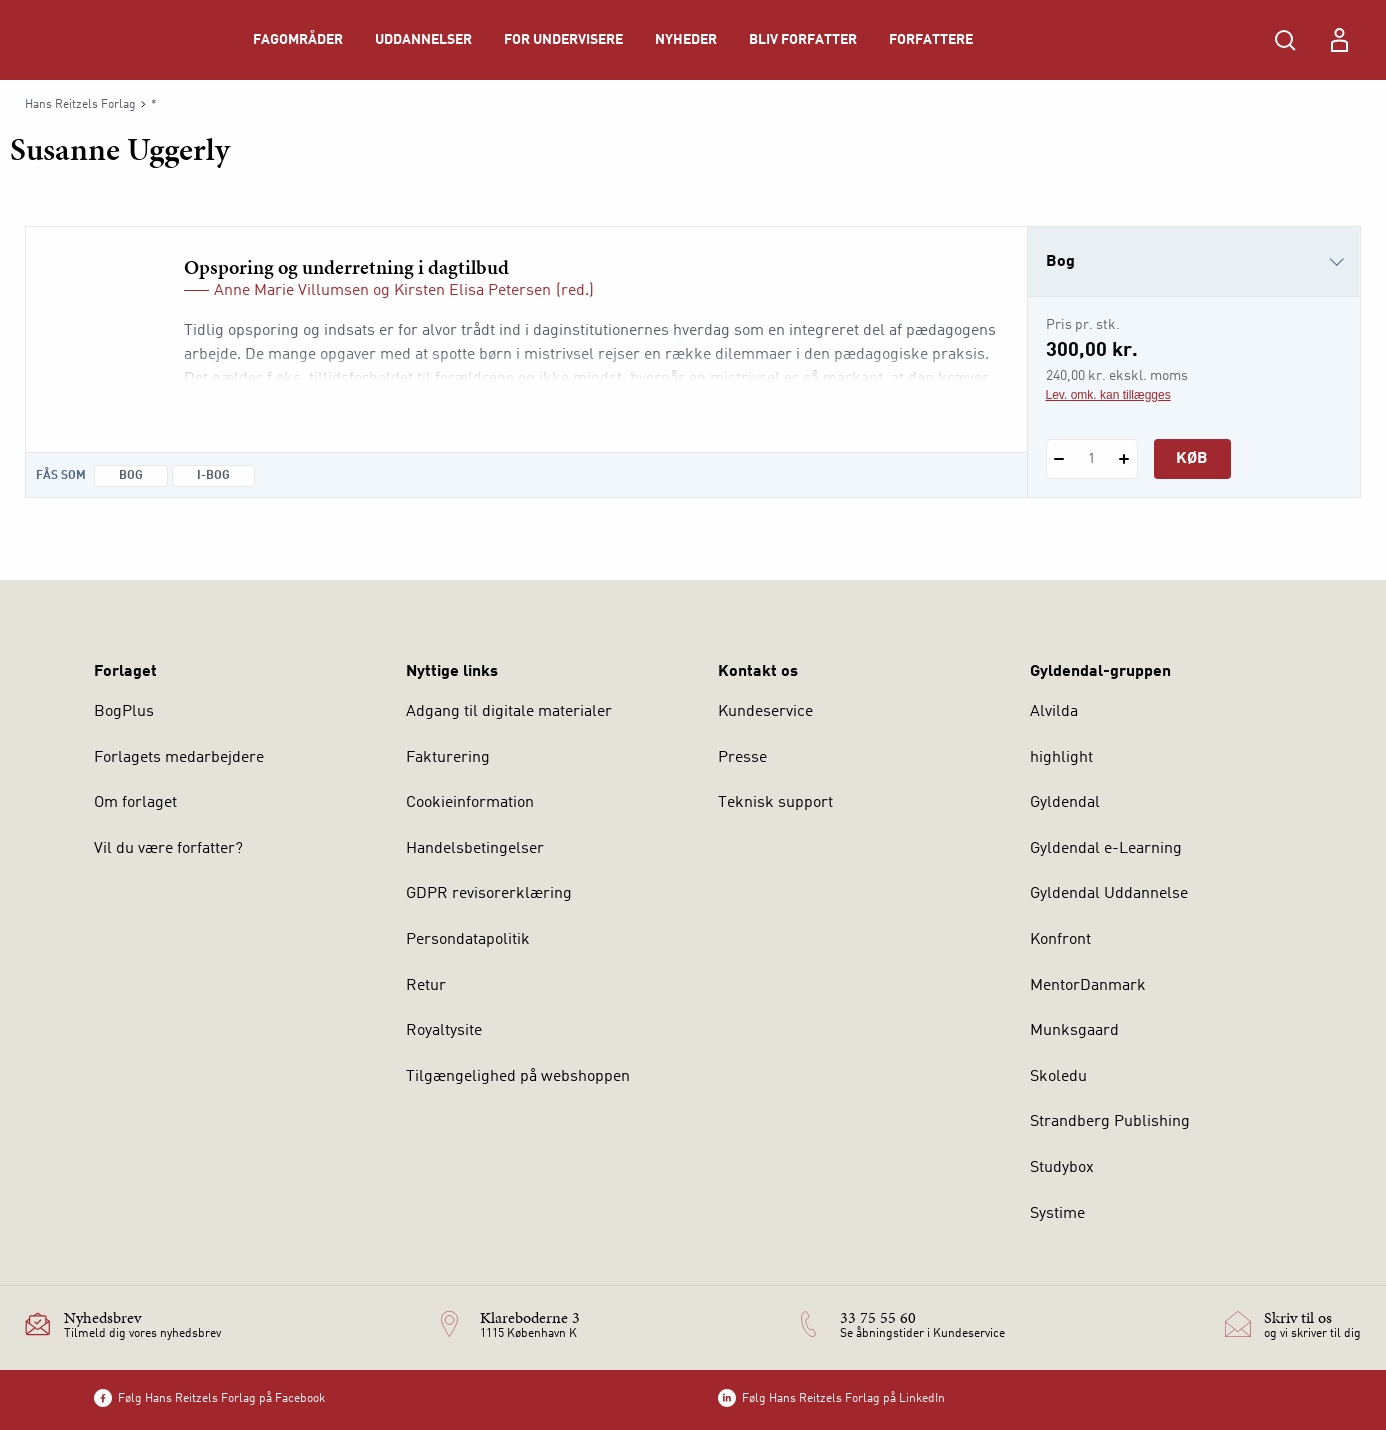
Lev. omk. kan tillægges (1108, 395)
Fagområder (298, 40)
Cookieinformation (470, 803)
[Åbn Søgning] (1285, 40)
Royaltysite (444, 1031)
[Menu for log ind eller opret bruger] (1339, 40)
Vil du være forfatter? (168, 849)
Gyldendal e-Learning (1106, 849)
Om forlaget (135, 803)
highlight (1061, 758)
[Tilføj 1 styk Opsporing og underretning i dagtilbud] (1124, 459)
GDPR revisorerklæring (489, 894)
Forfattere (931, 40)
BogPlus (124, 712)
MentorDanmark (1088, 986)
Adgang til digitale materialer (509, 712)
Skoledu (1058, 1077)
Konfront (1060, 940)
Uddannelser (423, 40)
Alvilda (1054, 712)
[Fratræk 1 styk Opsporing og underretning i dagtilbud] (1059, 459)
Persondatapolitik (468, 940)
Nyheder (686, 40)
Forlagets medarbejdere (179, 758)
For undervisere (563, 40)
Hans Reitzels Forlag (80, 105)
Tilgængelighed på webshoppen (518, 1077)
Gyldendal (1065, 803)
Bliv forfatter (803, 40)
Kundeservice (765, 712)
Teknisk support (775, 803)
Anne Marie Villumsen (291, 291)
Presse (742, 758)
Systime (1057, 1214)
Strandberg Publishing (1110, 1122)
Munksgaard (1074, 1031)
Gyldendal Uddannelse (1109, 894)
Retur (426, 986)
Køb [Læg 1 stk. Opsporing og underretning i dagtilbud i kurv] (1192, 459)
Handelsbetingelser (475, 849)
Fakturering (448, 758)
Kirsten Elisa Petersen (472, 291)
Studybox (1062, 1168)
